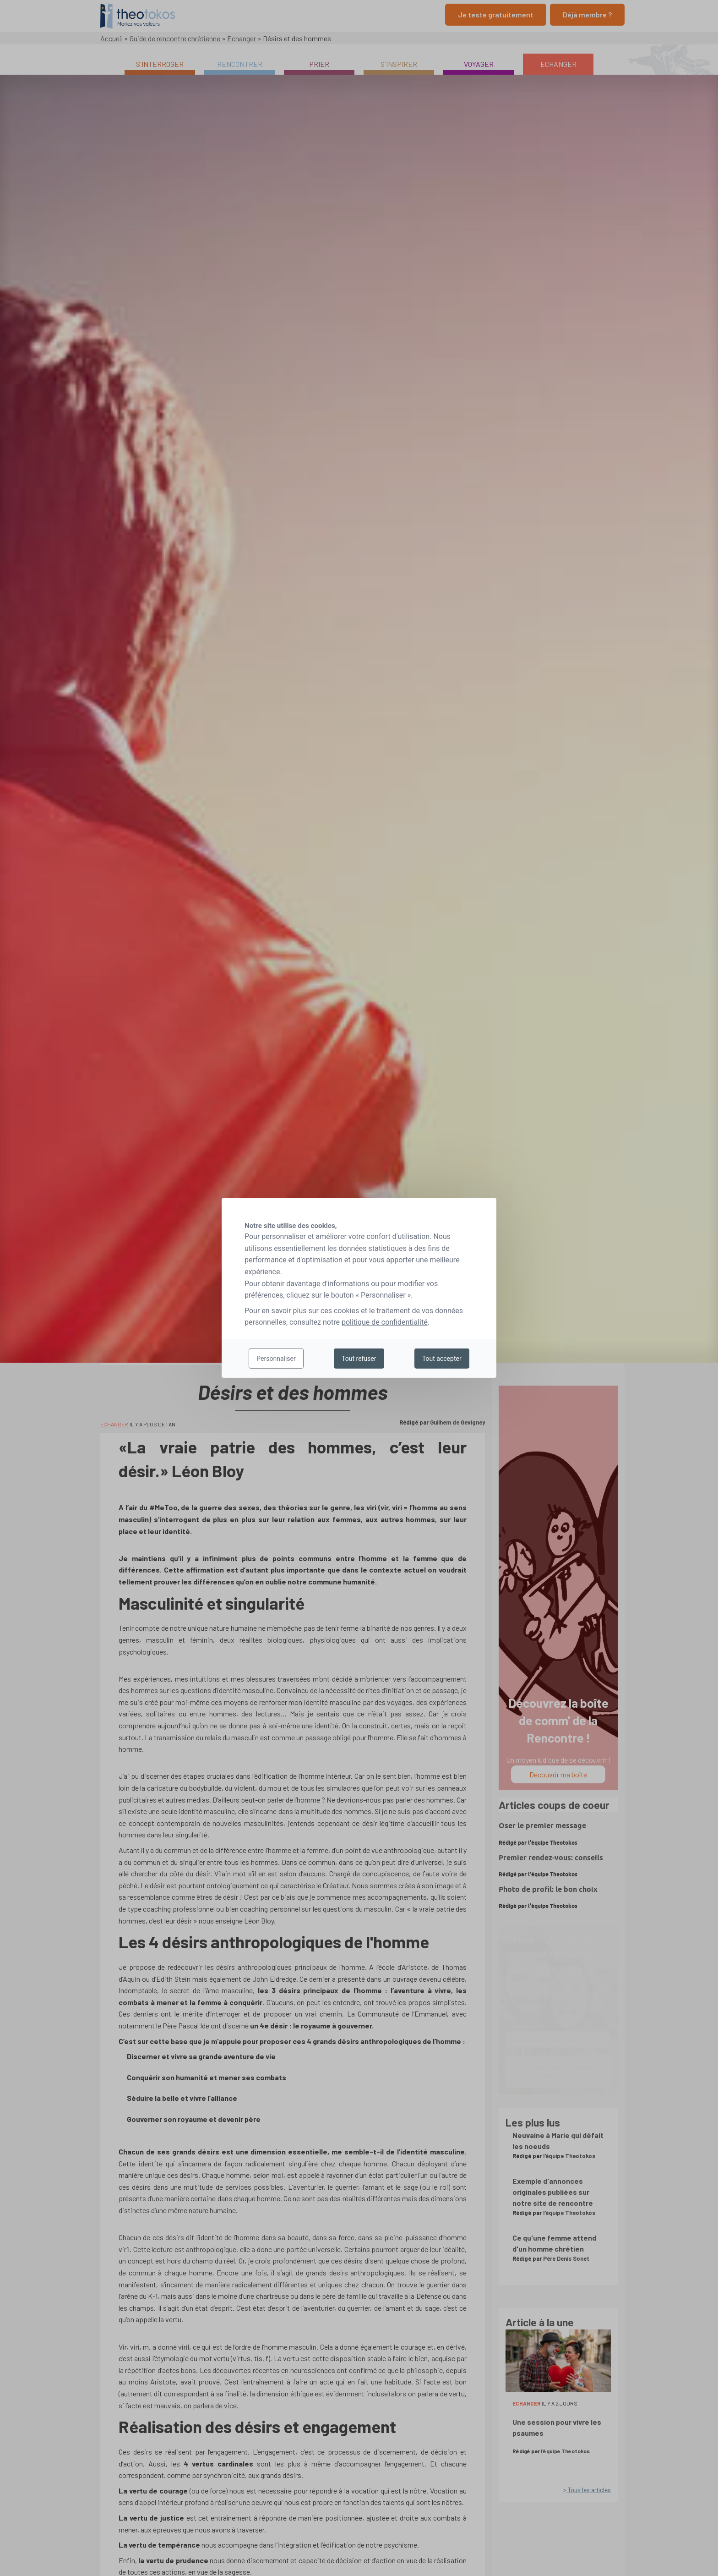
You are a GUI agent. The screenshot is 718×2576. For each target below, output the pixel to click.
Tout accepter (442, 1358)
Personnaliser (275, 1358)
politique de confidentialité (385, 1322)
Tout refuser (359, 1358)
